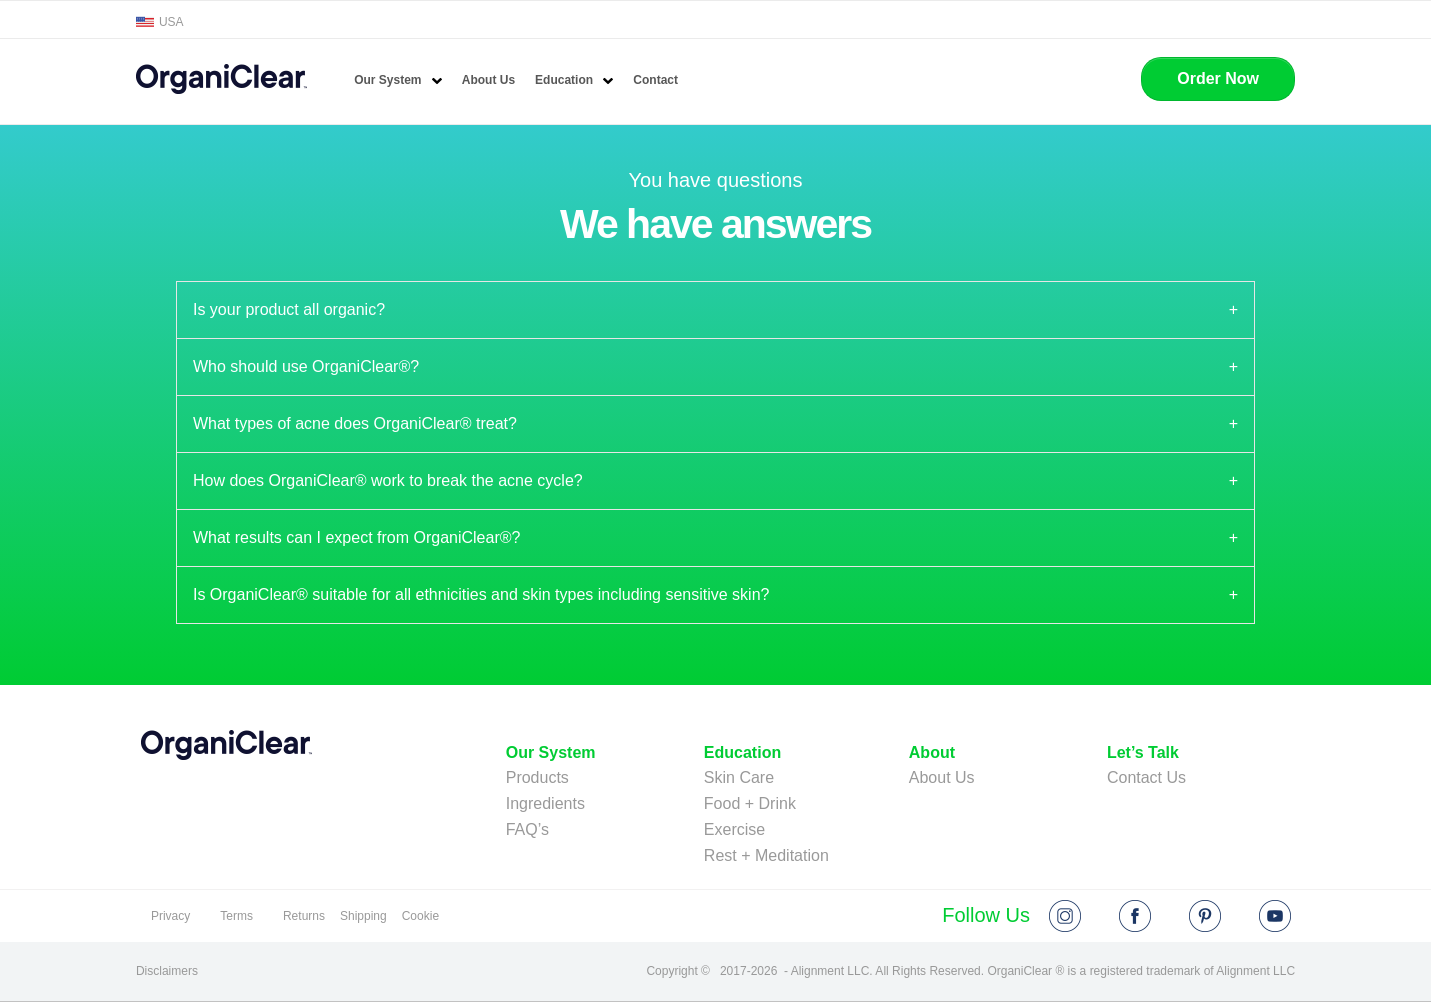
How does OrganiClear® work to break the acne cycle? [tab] (388, 480)
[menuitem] (398, 80)
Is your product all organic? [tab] (289, 309)
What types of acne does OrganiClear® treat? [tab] (355, 423)
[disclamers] (168, 971)
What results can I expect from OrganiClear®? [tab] (356, 537)
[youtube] (1275, 916)
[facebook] (1135, 916)
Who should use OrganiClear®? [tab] (306, 366)
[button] (1218, 79)
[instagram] (1065, 916)
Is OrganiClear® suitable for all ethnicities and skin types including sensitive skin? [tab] (481, 594)
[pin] (1205, 916)
